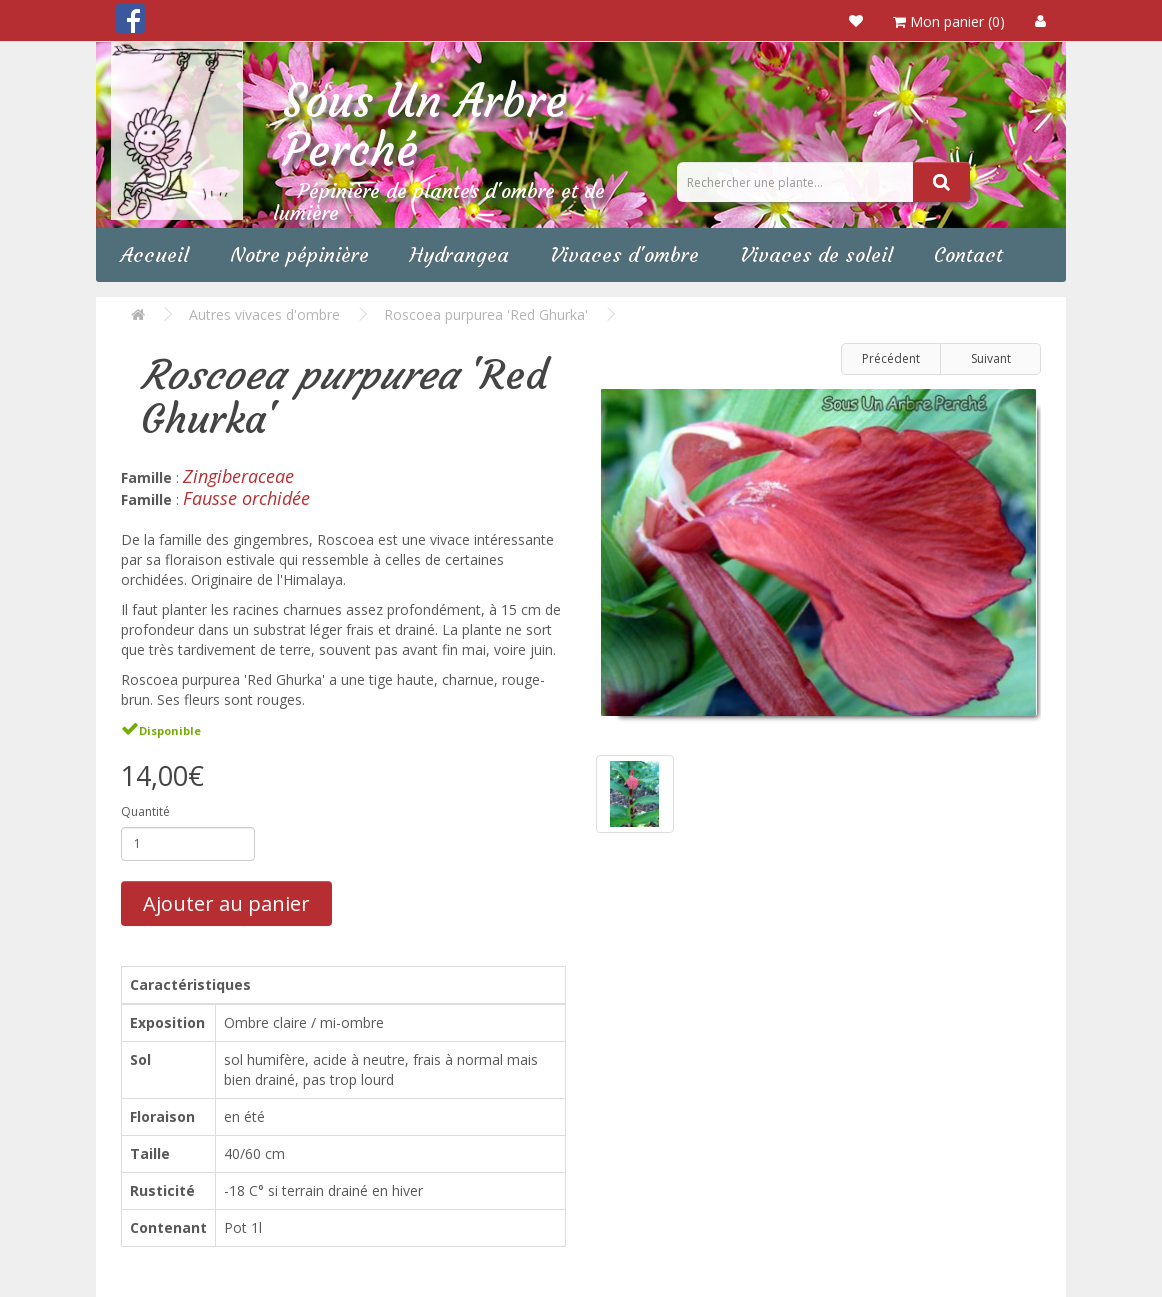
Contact (968, 254)
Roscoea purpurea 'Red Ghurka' (486, 314)
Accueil (155, 254)
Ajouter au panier (226, 903)
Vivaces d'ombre (624, 254)
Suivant (991, 358)
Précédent (891, 358)
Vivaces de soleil (816, 254)
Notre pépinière (299, 254)
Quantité (145, 811)
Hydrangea (459, 254)
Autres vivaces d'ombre (264, 314)
